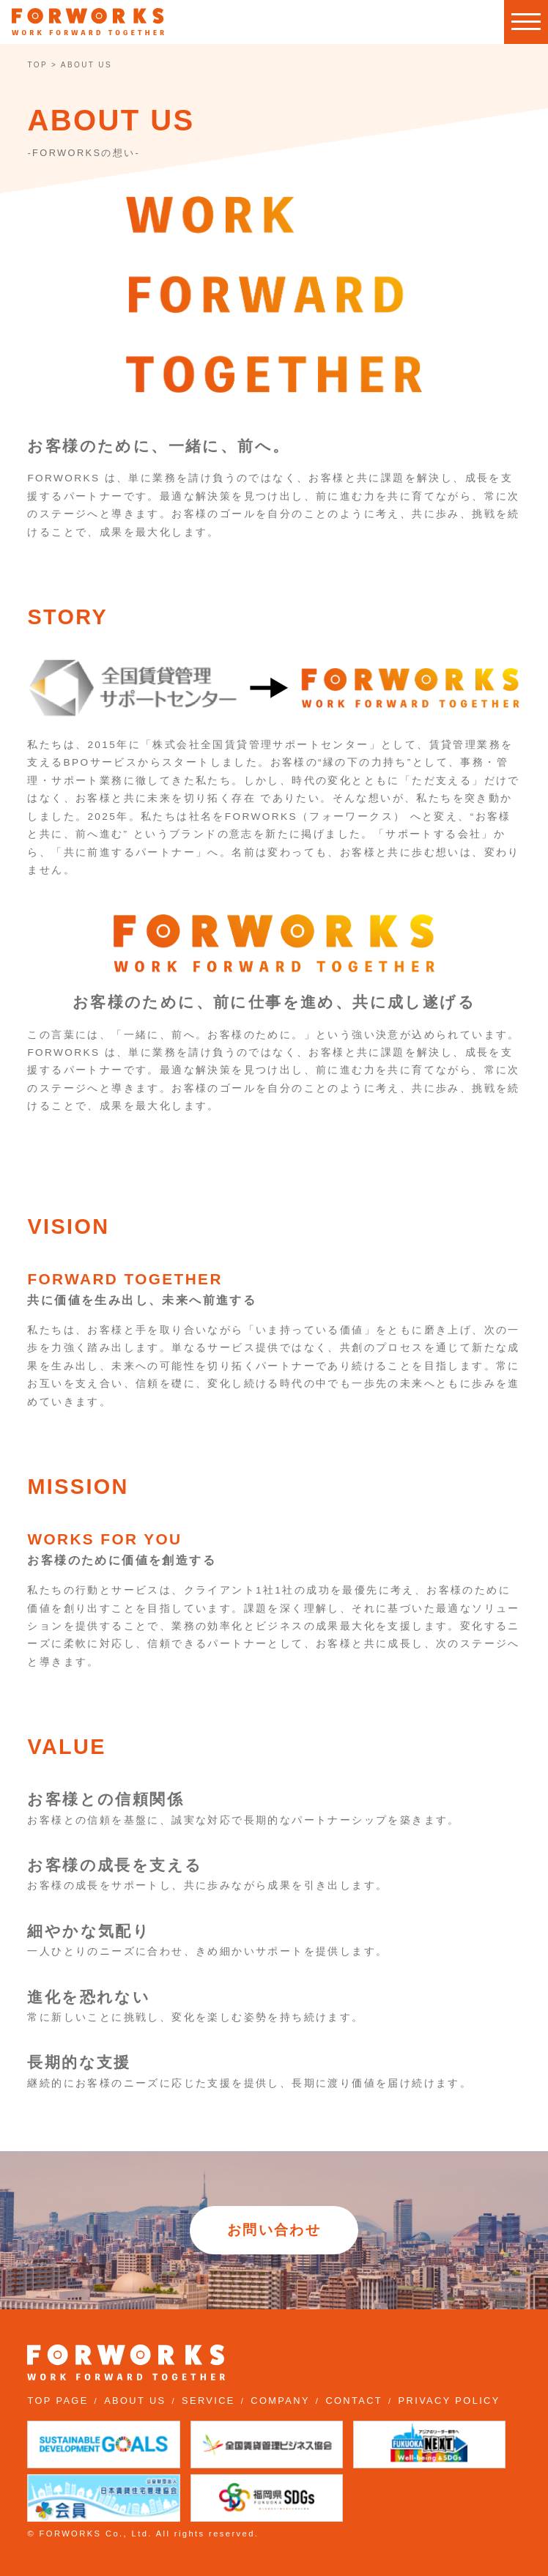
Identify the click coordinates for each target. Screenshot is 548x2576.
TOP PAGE (57, 2400)
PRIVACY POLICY (449, 2400)
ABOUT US (135, 2400)
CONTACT (353, 2400)
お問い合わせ (274, 2230)
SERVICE (208, 2400)
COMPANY (280, 2400)
